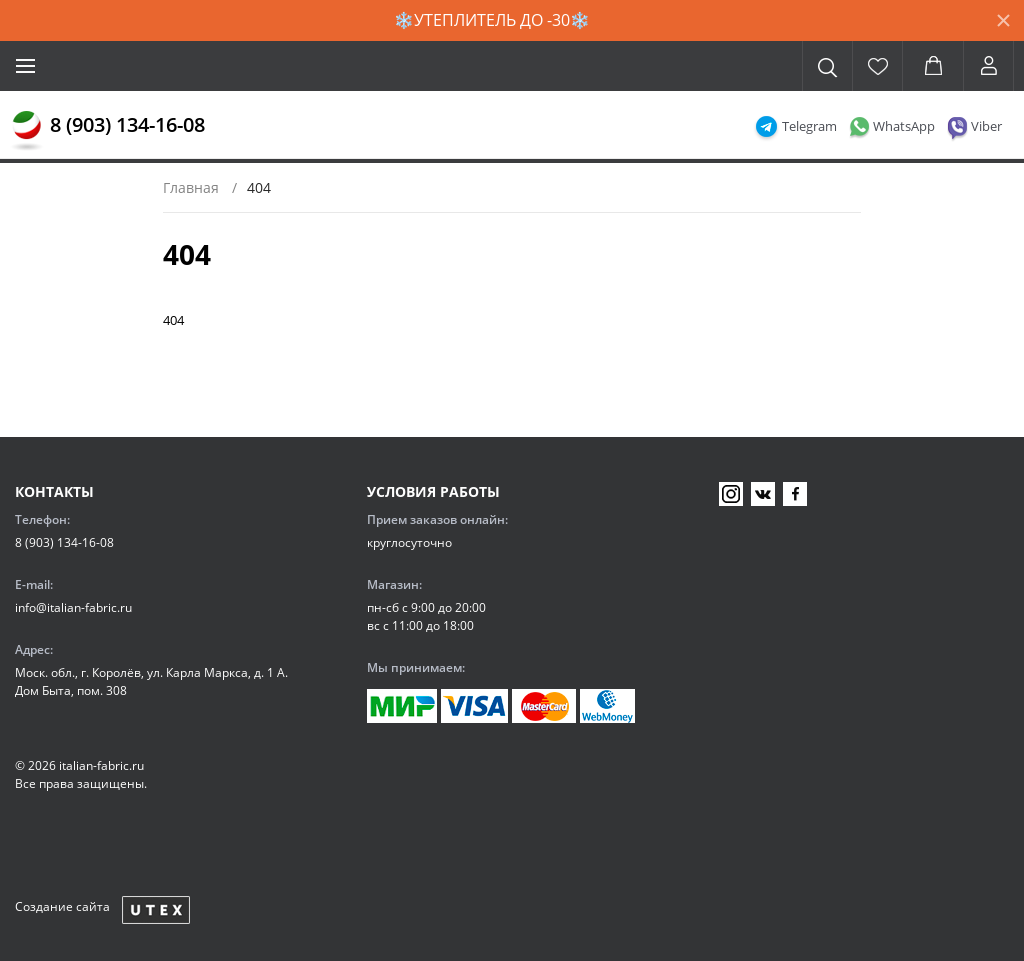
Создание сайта (62, 906)
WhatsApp (904, 126)
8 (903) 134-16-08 (127, 124)
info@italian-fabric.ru (73, 607)
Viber (986, 126)
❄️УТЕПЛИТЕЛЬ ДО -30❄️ (492, 20)
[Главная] (27, 131)
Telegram (809, 126)
